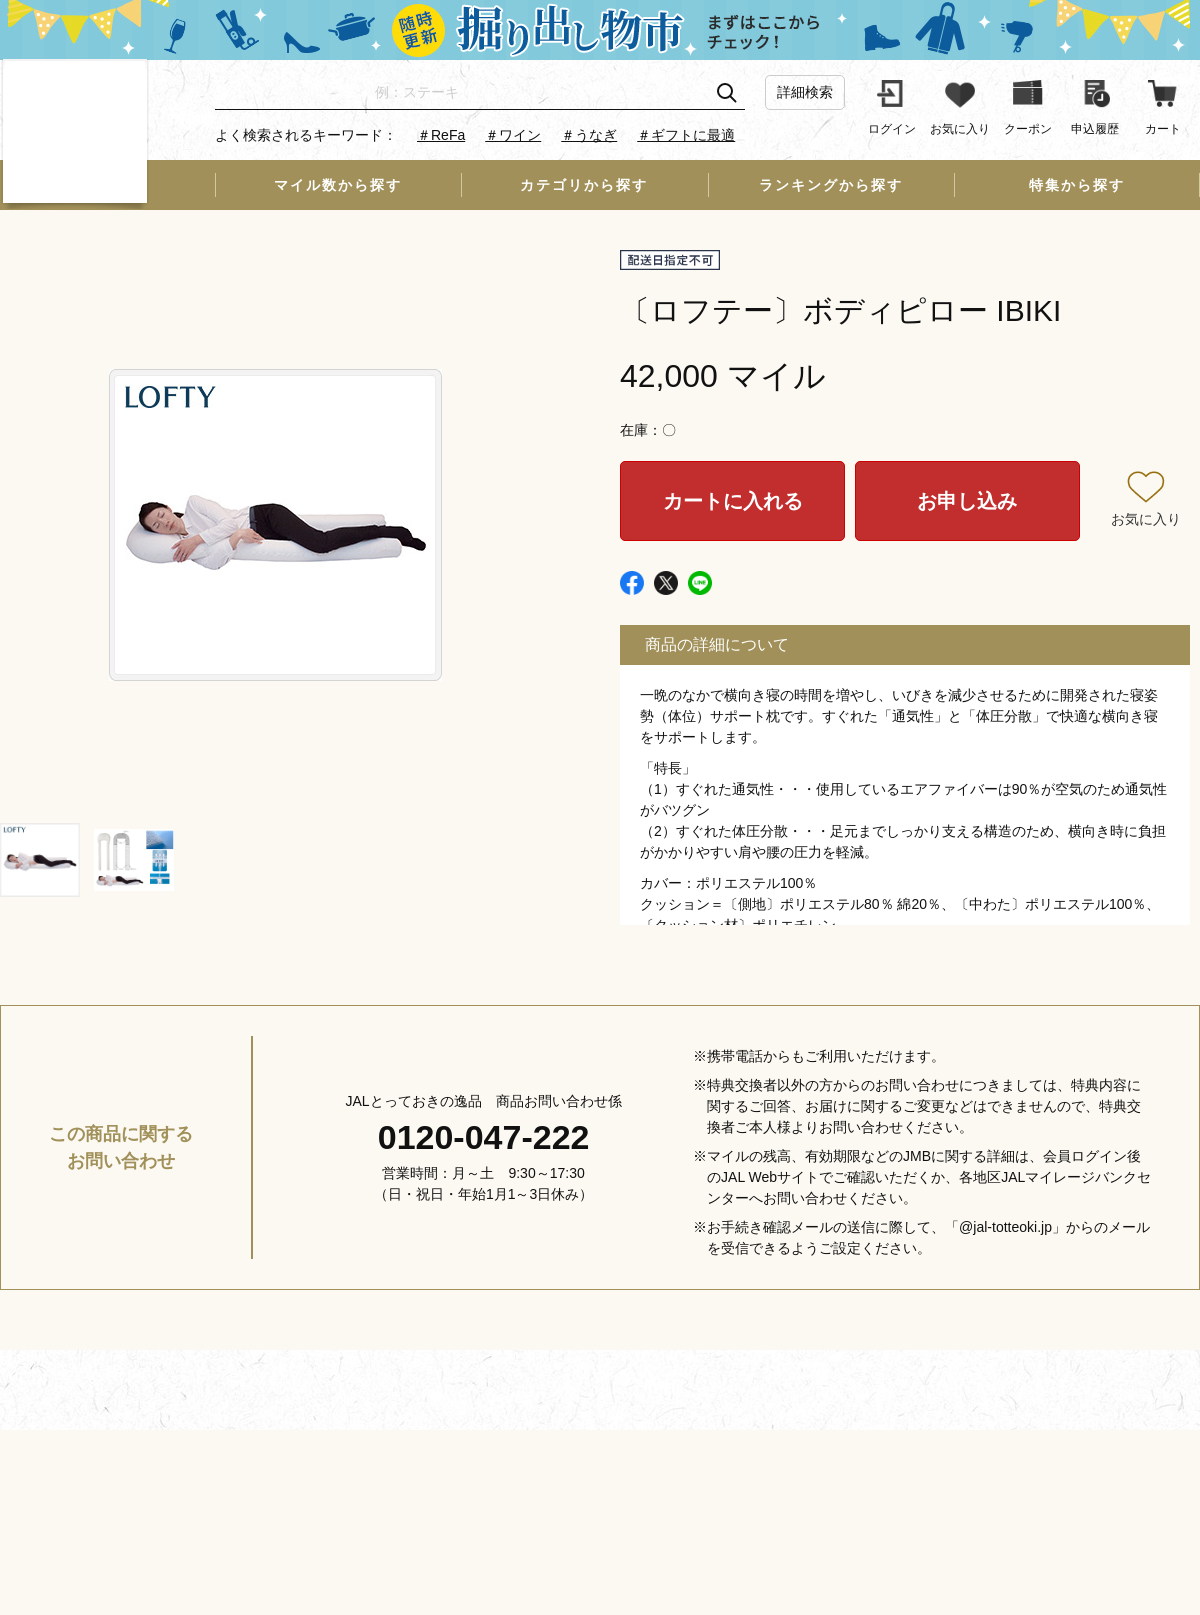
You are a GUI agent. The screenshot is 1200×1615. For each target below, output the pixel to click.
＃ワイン (513, 135)
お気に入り (1146, 519)
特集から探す (1077, 185)
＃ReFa (441, 135)
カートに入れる (733, 501)
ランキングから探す (831, 185)
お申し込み (967, 501)
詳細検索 (805, 92)
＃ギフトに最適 (686, 135)
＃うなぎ (589, 135)
